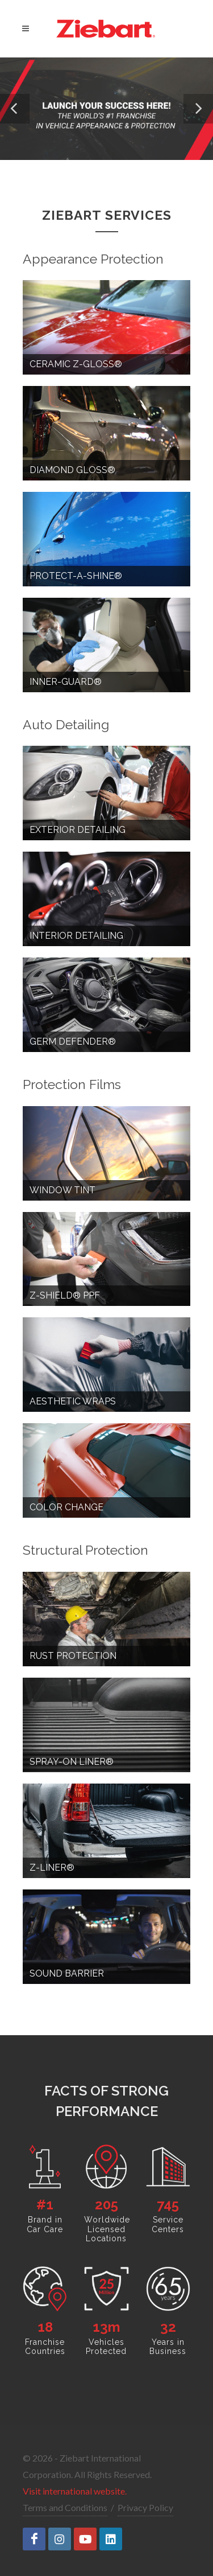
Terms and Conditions (65, 2507)
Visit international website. (75, 2490)
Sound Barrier (67, 1973)
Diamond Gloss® (72, 470)
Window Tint (62, 1190)
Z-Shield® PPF (65, 1295)
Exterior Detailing (78, 829)
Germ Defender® (73, 1041)
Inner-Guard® (66, 681)
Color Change (66, 1507)
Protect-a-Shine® (76, 575)
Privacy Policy (145, 2507)
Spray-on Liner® (72, 1761)
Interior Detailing (76, 935)
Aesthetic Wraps (73, 1401)
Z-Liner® (52, 1867)
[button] (15, 109)
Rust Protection (73, 1655)
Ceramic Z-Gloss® (76, 364)
